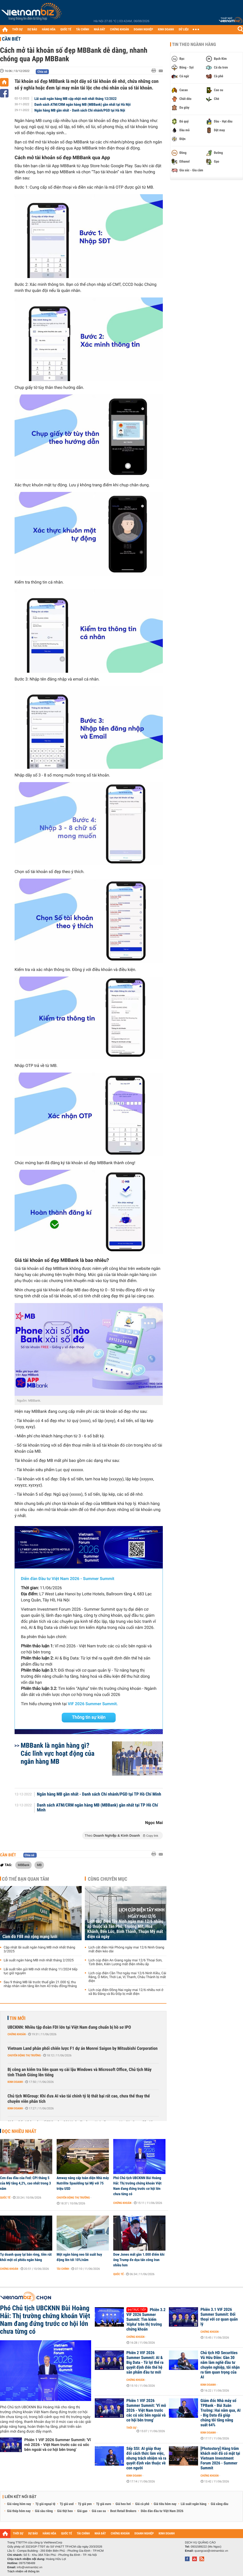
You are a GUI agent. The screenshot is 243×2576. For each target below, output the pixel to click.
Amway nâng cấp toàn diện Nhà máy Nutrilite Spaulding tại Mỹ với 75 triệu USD (83, 2183)
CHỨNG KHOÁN (119, 29)
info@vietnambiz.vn (29, 2567)
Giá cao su (99, 2511)
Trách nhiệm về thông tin (23, 2571)
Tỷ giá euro (103, 2504)
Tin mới (17, 2018)
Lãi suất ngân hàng (193, 2504)
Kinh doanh (15, 2082)
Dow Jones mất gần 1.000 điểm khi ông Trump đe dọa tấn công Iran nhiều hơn (139, 2259)
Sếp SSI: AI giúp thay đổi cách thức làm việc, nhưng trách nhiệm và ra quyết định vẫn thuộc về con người (146, 2458)
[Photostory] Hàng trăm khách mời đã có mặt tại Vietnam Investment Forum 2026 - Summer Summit (220, 2458)
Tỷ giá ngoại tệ (45, 2504)
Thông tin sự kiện (88, 1717)
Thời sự (131, 2427)
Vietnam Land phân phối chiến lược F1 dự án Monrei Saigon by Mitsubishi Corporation (82, 2048)
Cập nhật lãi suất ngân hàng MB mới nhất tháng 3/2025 (39, 1949)
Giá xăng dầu (219, 2504)
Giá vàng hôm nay (19, 2504)
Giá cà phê (142, 2504)
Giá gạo (82, 2511)
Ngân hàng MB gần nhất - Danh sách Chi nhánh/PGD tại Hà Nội (80, 110)
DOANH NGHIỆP (143, 29)
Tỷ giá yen (85, 2504)
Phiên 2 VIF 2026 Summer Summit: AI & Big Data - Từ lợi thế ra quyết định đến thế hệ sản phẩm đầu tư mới (145, 2362)
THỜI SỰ (17, 29)
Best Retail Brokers (123, 2511)
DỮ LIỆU (184, 29)
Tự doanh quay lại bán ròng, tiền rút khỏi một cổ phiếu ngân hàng (26, 2257)
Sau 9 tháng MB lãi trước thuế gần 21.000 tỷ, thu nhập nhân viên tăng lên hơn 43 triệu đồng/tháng (40, 1984)
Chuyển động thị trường (24, 2055)
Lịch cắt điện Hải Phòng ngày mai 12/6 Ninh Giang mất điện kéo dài (126, 1949)
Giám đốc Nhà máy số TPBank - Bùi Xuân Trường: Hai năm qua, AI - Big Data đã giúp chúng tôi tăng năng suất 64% (220, 2413)
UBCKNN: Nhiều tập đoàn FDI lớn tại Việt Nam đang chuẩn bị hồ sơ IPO (69, 2027)
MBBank (23, 1865)
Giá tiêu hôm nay (165, 2504)
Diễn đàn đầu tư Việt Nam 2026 (162, 2511)
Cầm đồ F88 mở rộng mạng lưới (29, 1936)
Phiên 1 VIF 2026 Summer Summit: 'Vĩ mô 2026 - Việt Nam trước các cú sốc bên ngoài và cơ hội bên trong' (57, 2444)
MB (39, 1865)
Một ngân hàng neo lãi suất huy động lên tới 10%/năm (79, 2257)
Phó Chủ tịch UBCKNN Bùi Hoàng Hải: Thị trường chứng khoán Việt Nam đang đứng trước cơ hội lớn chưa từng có (137, 2186)
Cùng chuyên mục (107, 1879)
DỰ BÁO (32, 29)
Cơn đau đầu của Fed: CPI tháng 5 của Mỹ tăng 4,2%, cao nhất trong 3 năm (25, 2183)
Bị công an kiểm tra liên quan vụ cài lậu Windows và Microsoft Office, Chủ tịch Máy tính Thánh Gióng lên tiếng (80, 2072)
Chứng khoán (17, 2034)
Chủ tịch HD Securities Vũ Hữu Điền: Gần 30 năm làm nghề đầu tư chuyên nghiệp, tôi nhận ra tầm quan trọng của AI (220, 2365)
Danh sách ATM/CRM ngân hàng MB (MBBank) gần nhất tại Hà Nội (83, 104)
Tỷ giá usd (67, 2504)
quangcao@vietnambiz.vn (211, 2550)
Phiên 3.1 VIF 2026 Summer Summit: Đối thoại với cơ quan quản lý (219, 2317)
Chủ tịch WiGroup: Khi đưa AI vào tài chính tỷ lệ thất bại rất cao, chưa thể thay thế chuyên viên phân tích (79, 2099)
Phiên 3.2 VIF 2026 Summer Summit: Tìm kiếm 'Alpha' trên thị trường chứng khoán (145, 2319)
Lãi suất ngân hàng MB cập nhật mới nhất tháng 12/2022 (76, 98)
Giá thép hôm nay (19, 2511)
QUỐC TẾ (65, 29)
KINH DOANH (166, 29)
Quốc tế (5, 2197)
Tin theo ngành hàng (194, 44)
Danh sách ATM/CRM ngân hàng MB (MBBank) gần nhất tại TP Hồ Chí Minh (97, 1808)
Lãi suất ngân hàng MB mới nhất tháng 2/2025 (39, 1960)
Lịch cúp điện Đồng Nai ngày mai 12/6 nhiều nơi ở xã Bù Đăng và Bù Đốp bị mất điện (125, 1992)
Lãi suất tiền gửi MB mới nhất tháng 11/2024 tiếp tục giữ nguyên (41, 1971)
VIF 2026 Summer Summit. (93, 1704)
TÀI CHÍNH (82, 29)
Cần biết (11, 39)
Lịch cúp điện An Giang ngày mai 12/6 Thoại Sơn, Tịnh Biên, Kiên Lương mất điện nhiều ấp (125, 1962)
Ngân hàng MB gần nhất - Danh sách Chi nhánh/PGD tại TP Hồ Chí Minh (99, 1794)
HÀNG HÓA (49, 29)
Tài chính (63, 2268)
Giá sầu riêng (44, 2511)
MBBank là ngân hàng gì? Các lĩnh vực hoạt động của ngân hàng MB (58, 1753)
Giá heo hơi (123, 2504)
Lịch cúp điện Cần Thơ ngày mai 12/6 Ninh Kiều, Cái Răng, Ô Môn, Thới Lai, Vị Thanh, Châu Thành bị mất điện (127, 1977)
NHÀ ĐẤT (99, 29)
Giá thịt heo (65, 2511)
